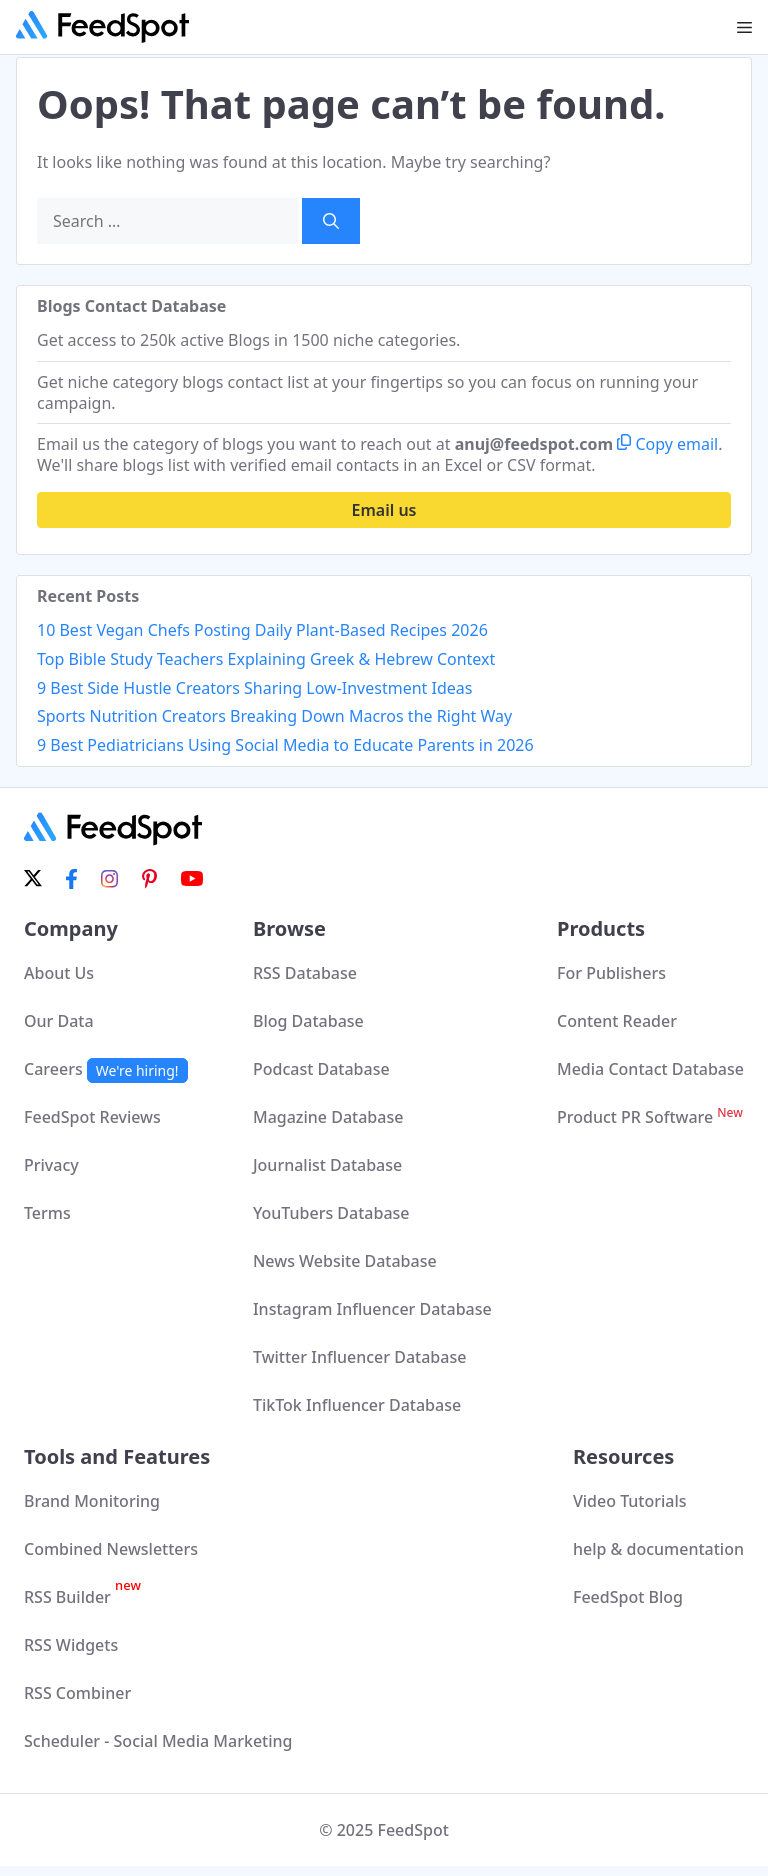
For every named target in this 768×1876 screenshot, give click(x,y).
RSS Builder (82, 1597)
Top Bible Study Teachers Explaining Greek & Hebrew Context (266, 659)
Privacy (51, 1165)
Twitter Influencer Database (359, 1357)
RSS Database (305, 973)
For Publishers (611, 973)
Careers (106, 1069)
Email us (384, 510)
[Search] (331, 221)
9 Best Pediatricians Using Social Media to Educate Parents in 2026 (285, 745)
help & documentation (658, 1549)
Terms (47, 1213)
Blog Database (308, 1021)
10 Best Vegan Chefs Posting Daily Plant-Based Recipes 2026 (262, 630)
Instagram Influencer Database (372, 1309)
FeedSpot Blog (628, 1597)
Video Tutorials (630, 1501)
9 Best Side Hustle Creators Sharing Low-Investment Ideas (254, 688)
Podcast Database (321, 1069)
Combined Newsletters (111, 1549)
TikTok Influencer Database (357, 1405)
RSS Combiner (77, 1693)
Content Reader (617, 1021)
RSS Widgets (71, 1645)
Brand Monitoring (92, 1501)
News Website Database (345, 1261)
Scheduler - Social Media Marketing (158, 1741)
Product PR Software (650, 1117)
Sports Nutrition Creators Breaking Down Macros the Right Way (274, 716)
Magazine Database (328, 1117)
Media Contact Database (650, 1069)
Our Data (59, 1021)
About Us (59, 973)
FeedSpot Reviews (92, 1117)
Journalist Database (327, 1165)
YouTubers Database (331, 1213)
